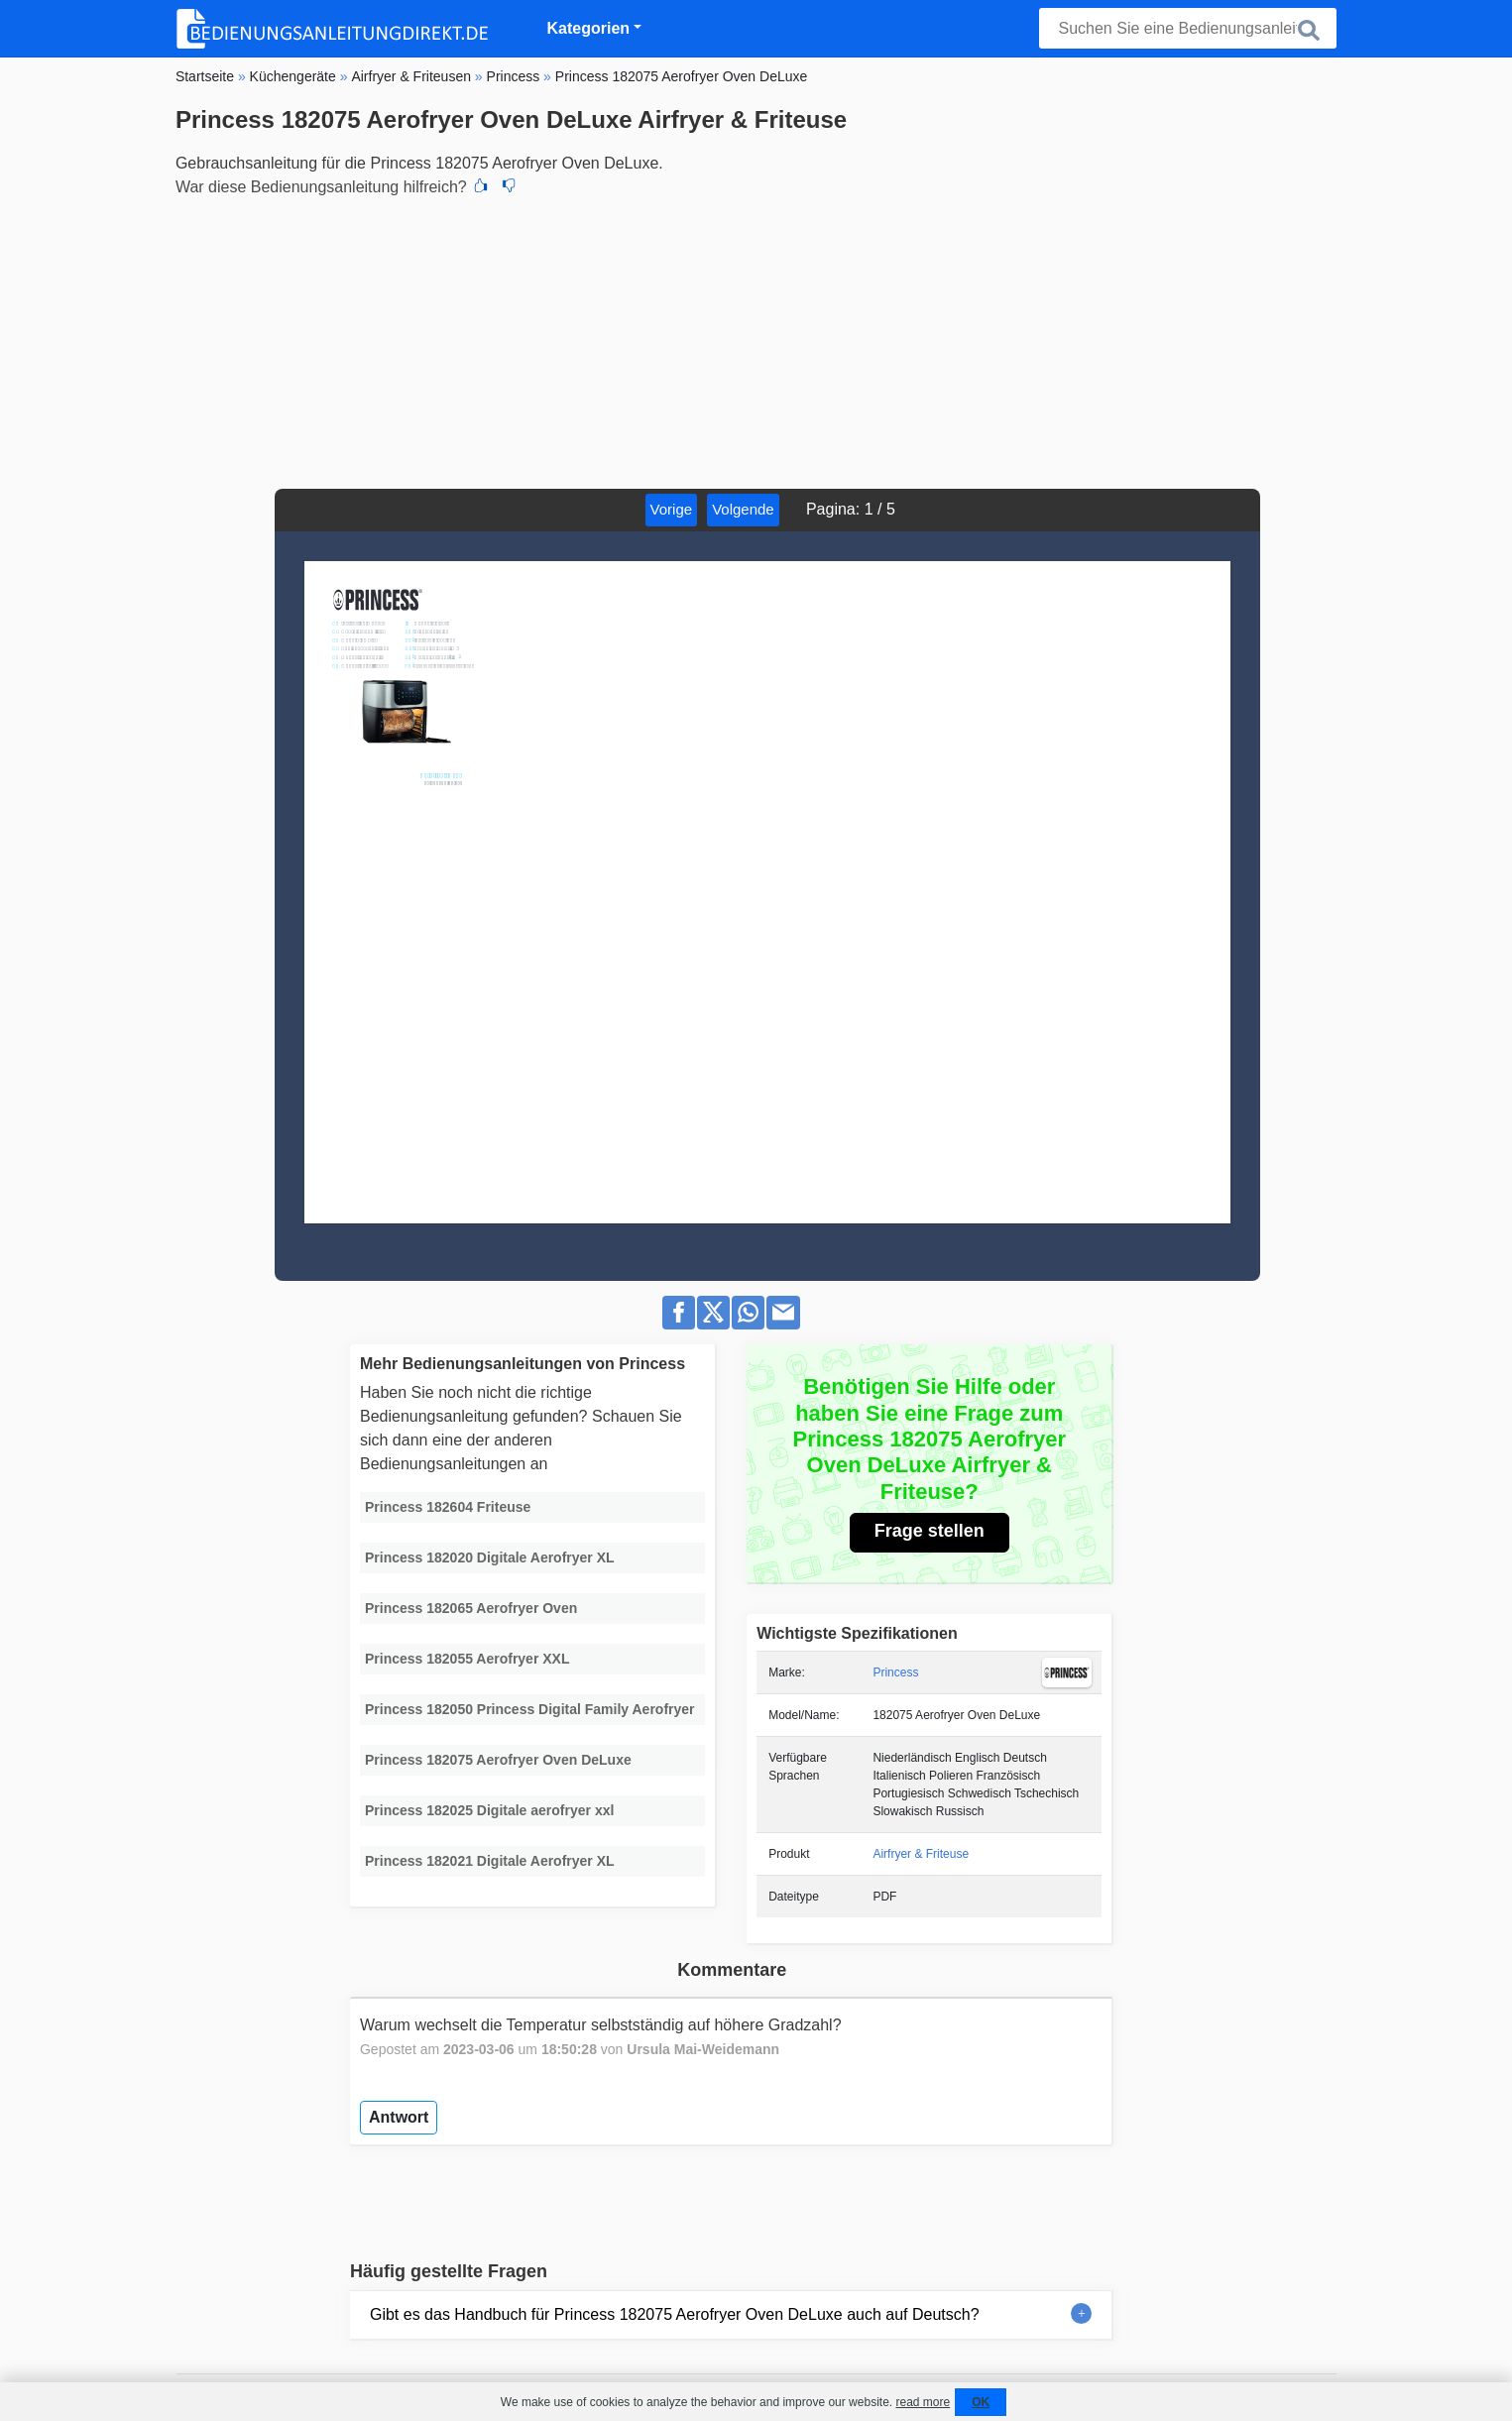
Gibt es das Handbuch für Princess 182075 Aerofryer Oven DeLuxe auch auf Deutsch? (675, 2314)
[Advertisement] (756, 340)
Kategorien (589, 28)
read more (922, 2402)
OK (980, 2402)
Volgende (743, 509)
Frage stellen (929, 1531)
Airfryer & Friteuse (920, 1854)
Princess (895, 1672)
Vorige (671, 509)
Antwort (398, 2117)
